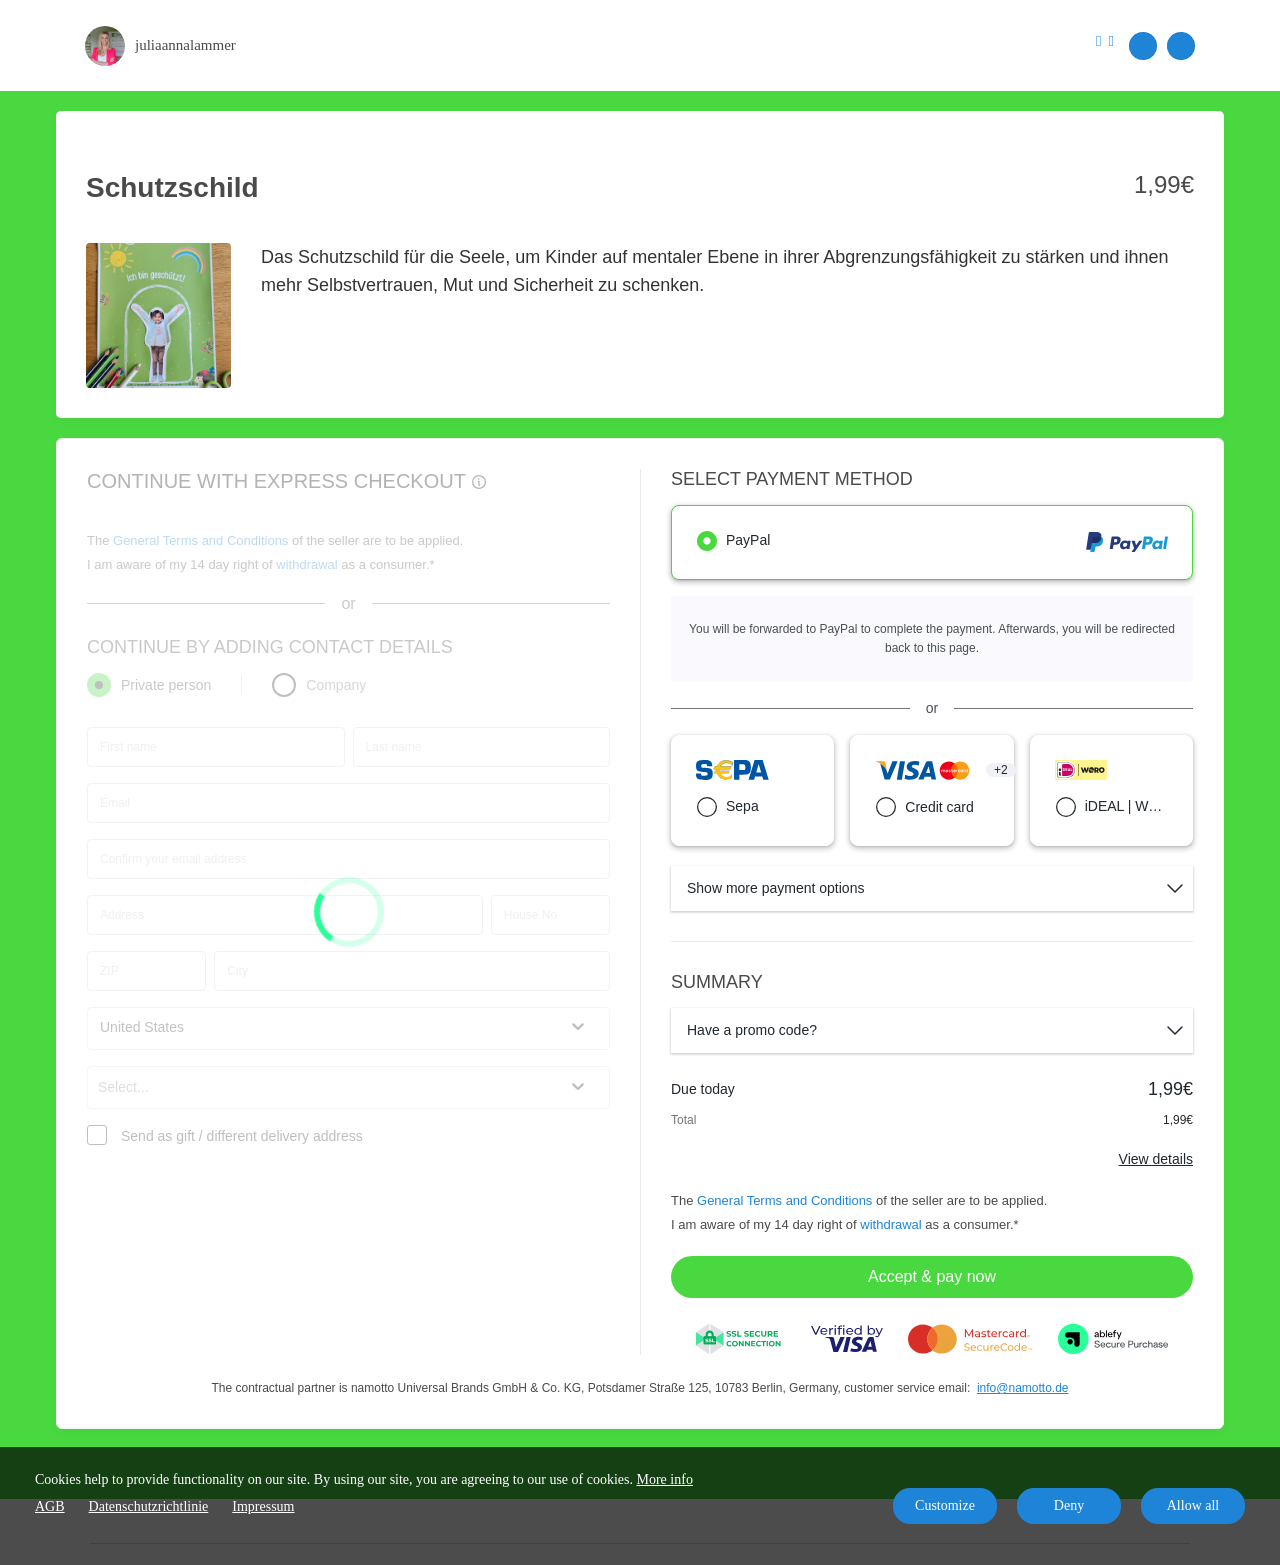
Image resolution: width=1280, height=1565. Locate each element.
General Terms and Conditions (784, 1200)
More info (665, 1479)
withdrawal (890, 1224)
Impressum (263, 1506)
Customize (945, 1505)
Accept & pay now (932, 1276)
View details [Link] (1156, 1159)
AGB (50, 1506)
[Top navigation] (1105, 44)
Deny (1069, 1505)
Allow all (1193, 1505)
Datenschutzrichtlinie (149, 1506)
